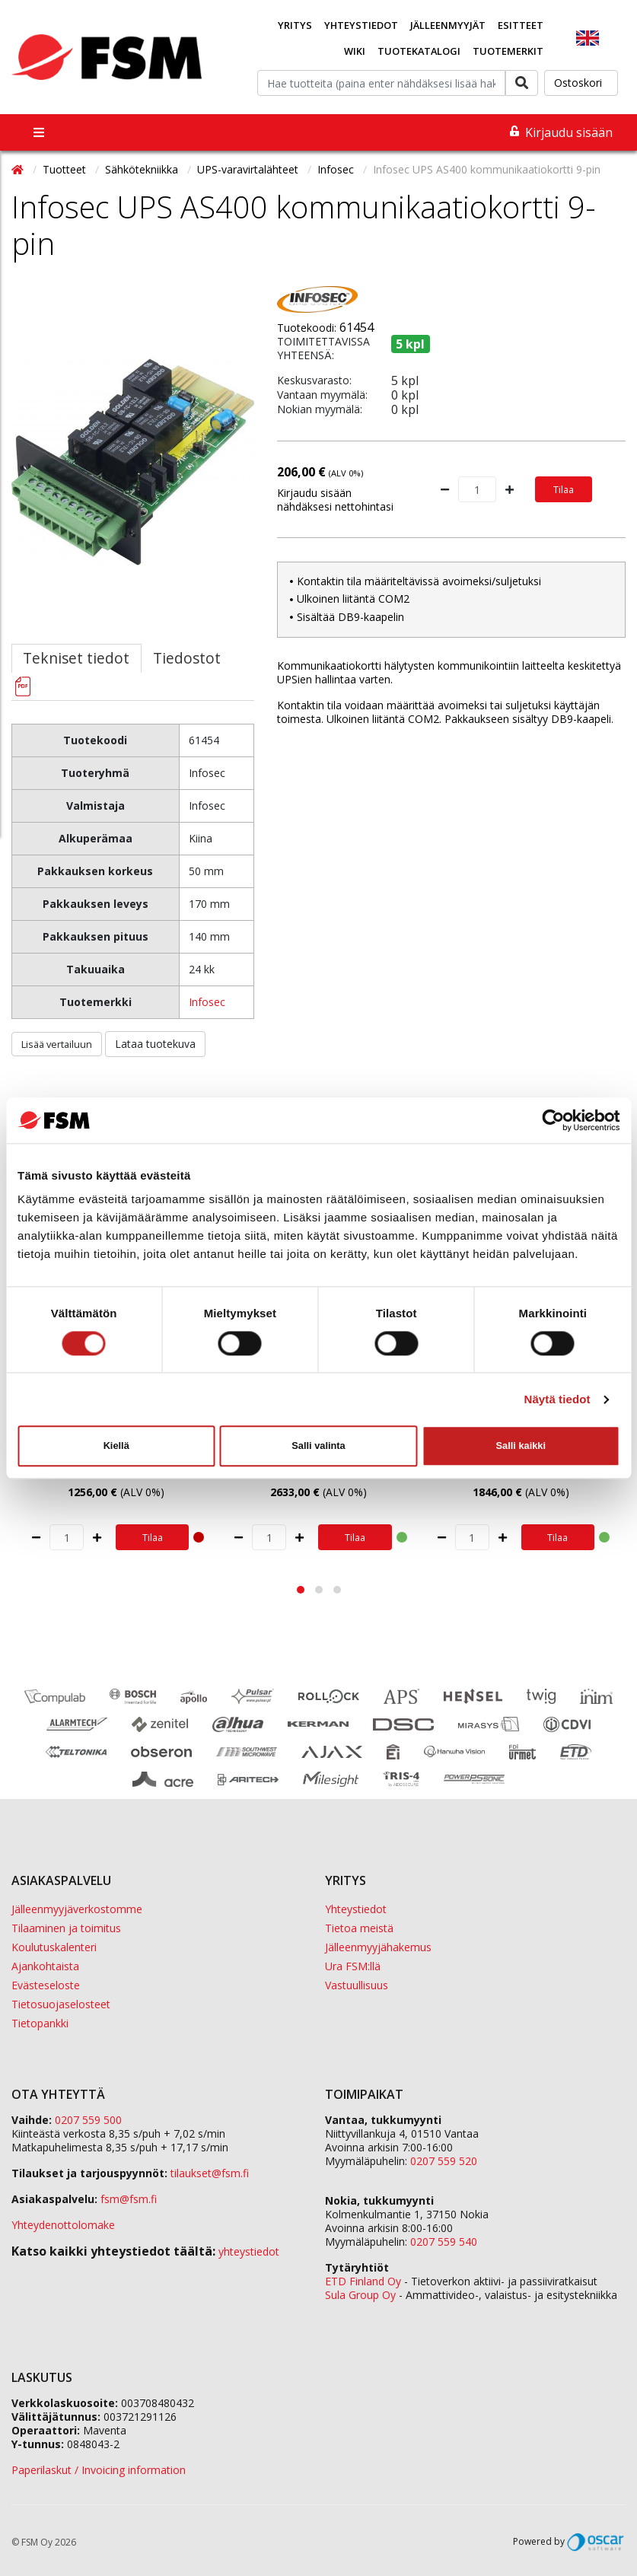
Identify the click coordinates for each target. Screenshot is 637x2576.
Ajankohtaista (45, 1966)
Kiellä (116, 1445)
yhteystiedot (248, 2251)
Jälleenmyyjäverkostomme (76, 1909)
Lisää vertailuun (56, 1044)
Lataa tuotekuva (155, 1043)
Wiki (354, 51)
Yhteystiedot (361, 25)
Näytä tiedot (557, 1399)
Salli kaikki (521, 1445)
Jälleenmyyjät (448, 25)
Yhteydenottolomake (63, 2225)
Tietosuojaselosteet (60, 2004)
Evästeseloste (45, 1985)
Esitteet (520, 25)
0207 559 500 (88, 2120)
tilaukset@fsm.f (209, 2173)
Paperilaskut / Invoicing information (98, 2470)
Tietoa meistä (359, 1928)
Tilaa (563, 489)
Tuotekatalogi (418, 51)
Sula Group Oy (360, 2295)
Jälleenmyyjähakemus (378, 1947)
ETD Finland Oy (363, 2281)
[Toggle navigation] (38, 132)
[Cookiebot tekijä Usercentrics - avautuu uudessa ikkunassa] (552, 1120)
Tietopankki (39, 2023)
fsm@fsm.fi (128, 2199)
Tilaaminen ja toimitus (66, 1928)
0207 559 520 (443, 2161)
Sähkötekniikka (143, 169)
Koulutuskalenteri (54, 1947)
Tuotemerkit (508, 51)
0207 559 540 (443, 2241)
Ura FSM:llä (353, 1966)
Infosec (337, 169)
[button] (300, 1589)
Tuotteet (66, 169)
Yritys (295, 25)
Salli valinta (318, 1445)
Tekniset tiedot (76, 658)
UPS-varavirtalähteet (249, 169)
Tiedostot (187, 658)
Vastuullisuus (356, 1985)
